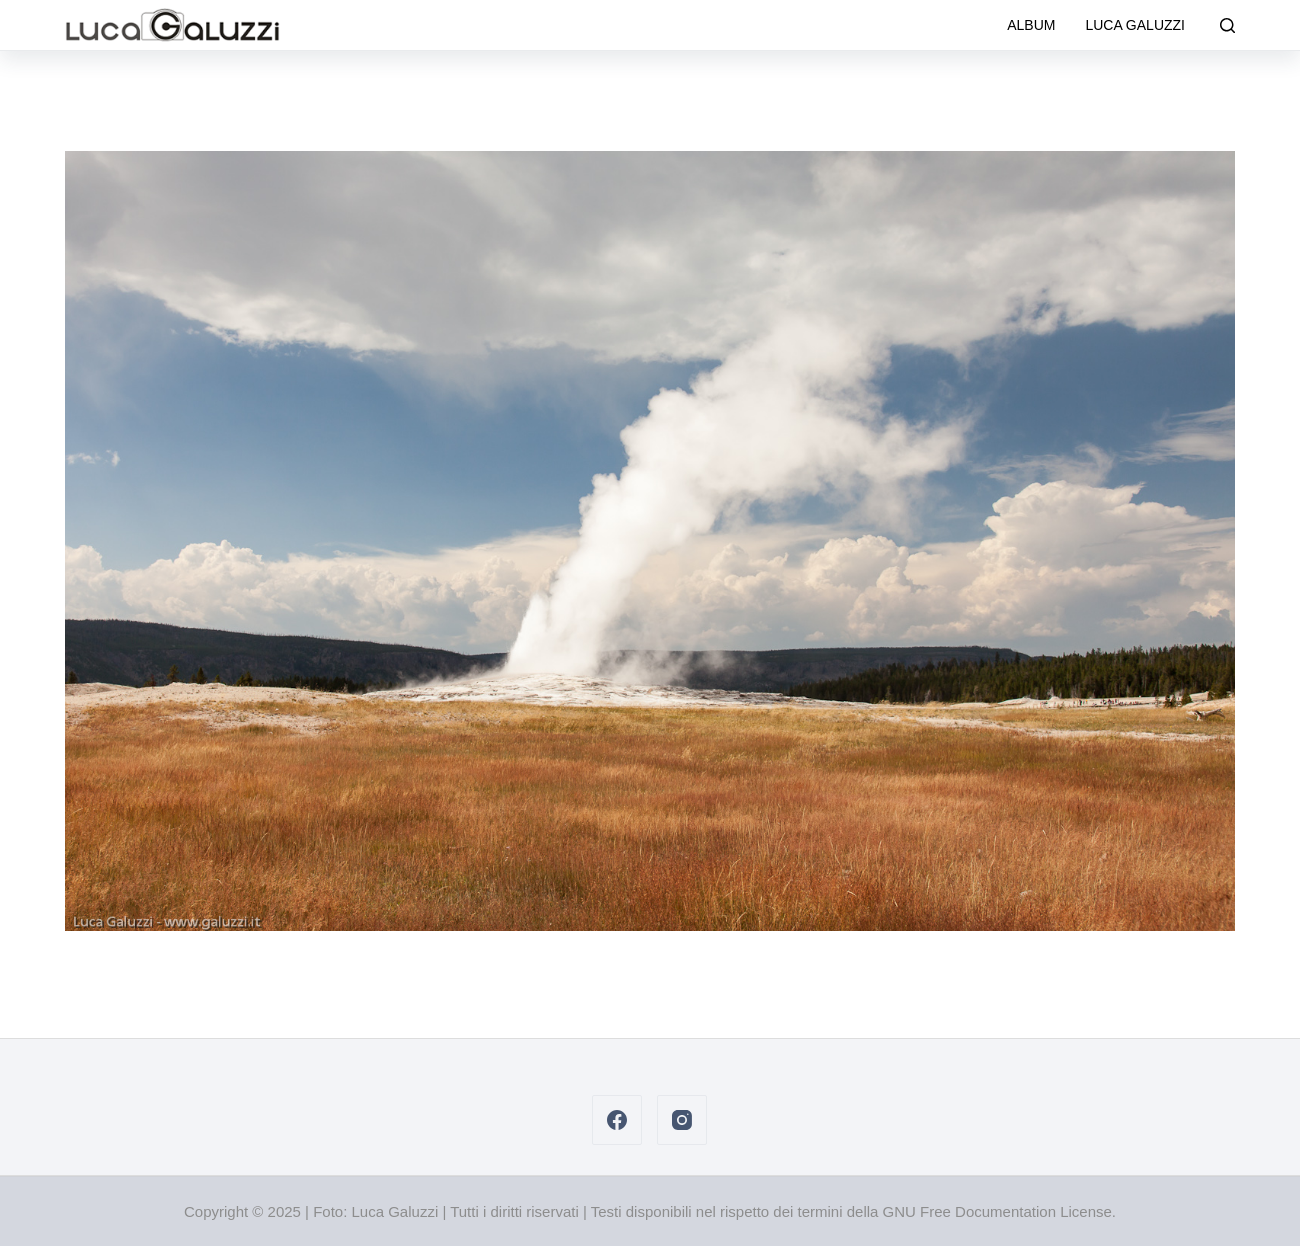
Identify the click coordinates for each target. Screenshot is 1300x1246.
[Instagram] (682, 1120)
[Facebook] (617, 1120)
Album (1031, 25)
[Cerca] (1227, 25)
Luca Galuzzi (1135, 25)
